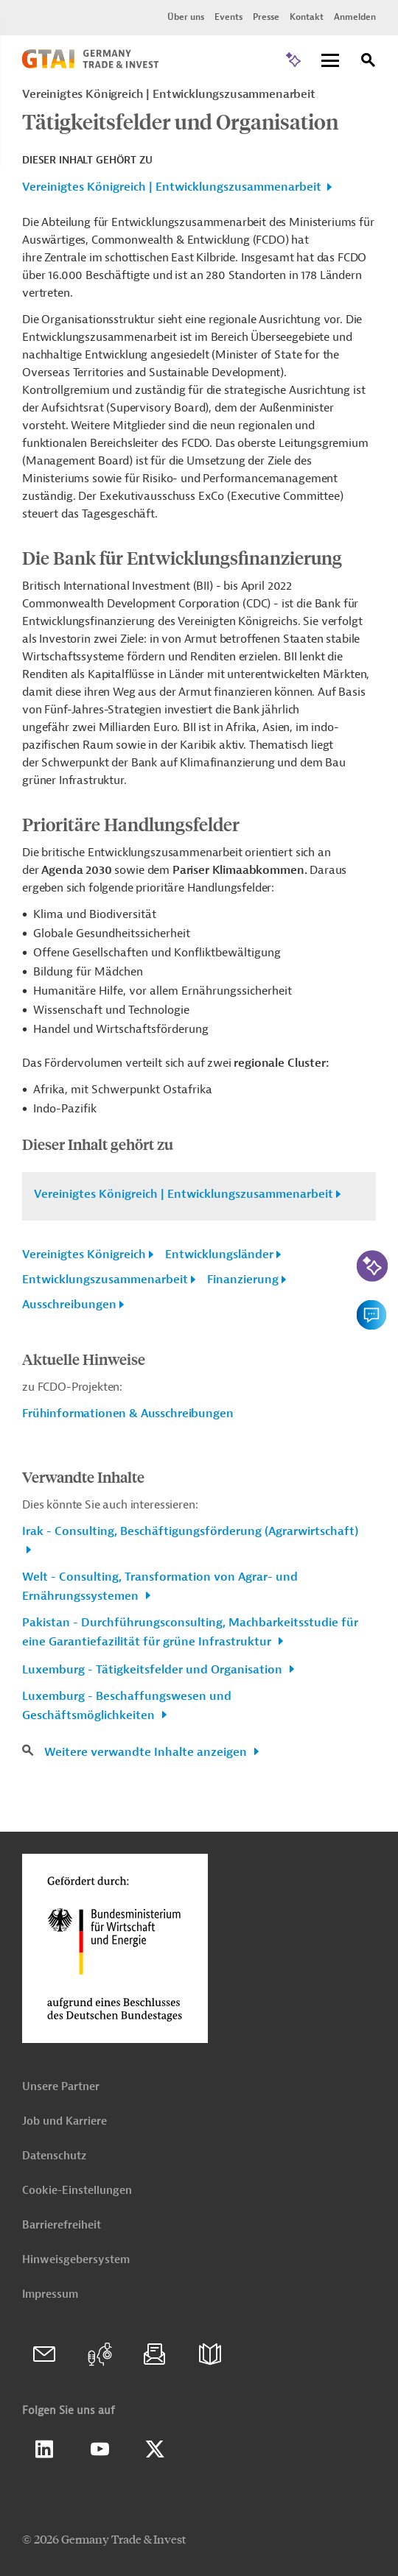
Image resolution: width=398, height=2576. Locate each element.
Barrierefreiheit (61, 2225)
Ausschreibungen (69, 1304)
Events (228, 17)
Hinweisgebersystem (76, 2260)
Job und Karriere (64, 2121)
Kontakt (307, 17)
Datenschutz (54, 2156)
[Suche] (368, 62)
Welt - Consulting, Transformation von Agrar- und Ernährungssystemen (160, 1586)
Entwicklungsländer (219, 1254)
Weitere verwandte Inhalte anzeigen (147, 1752)
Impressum (50, 2294)
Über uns (185, 17)
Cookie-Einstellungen (77, 2191)
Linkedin (44, 2449)
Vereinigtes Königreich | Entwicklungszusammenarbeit (171, 187)
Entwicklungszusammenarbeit (105, 1279)
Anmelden (355, 17)
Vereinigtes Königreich (84, 1254)
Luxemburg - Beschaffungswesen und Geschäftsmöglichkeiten (126, 1706)
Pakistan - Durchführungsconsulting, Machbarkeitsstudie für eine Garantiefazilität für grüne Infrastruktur (190, 1632)
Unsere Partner (61, 2087)
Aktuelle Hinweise (83, 1359)
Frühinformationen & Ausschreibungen (127, 1413)
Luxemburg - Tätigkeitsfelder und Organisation (153, 1669)
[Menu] (330, 61)
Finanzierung (243, 1279)
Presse (266, 17)
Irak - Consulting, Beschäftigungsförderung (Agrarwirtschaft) (190, 1531)
